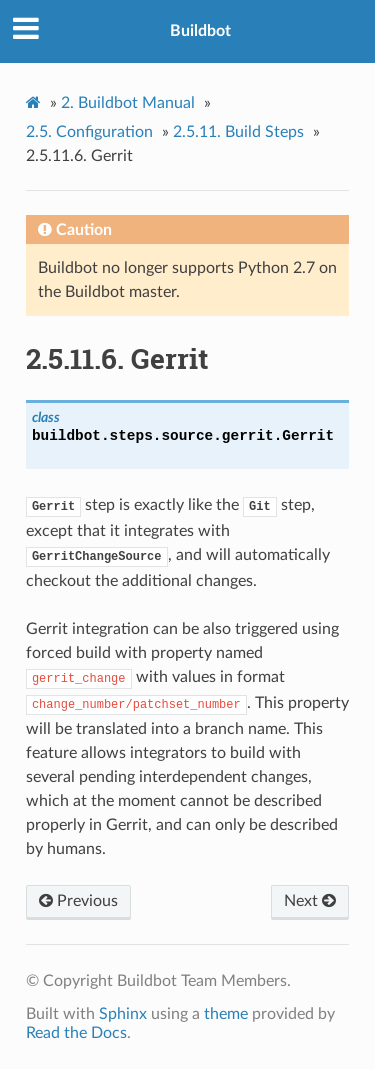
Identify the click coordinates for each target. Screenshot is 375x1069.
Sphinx (123, 1014)
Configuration (89, 132)
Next (310, 901)
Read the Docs (76, 1033)
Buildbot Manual (128, 103)
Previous (78, 901)
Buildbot (200, 31)
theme (226, 1014)
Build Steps (238, 132)
